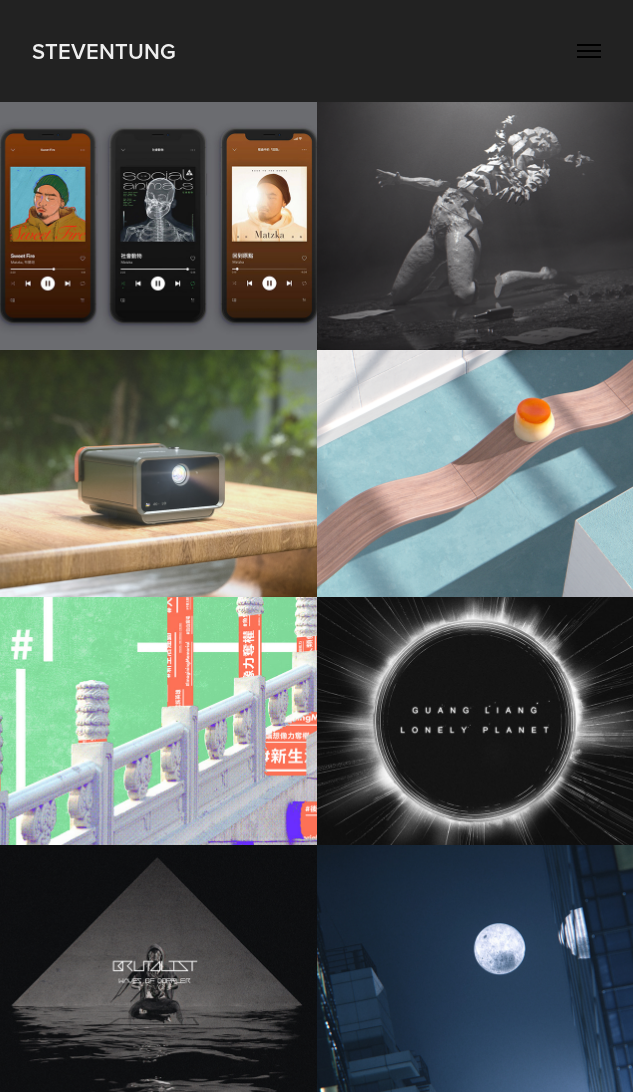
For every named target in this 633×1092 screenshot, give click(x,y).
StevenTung (104, 51)
